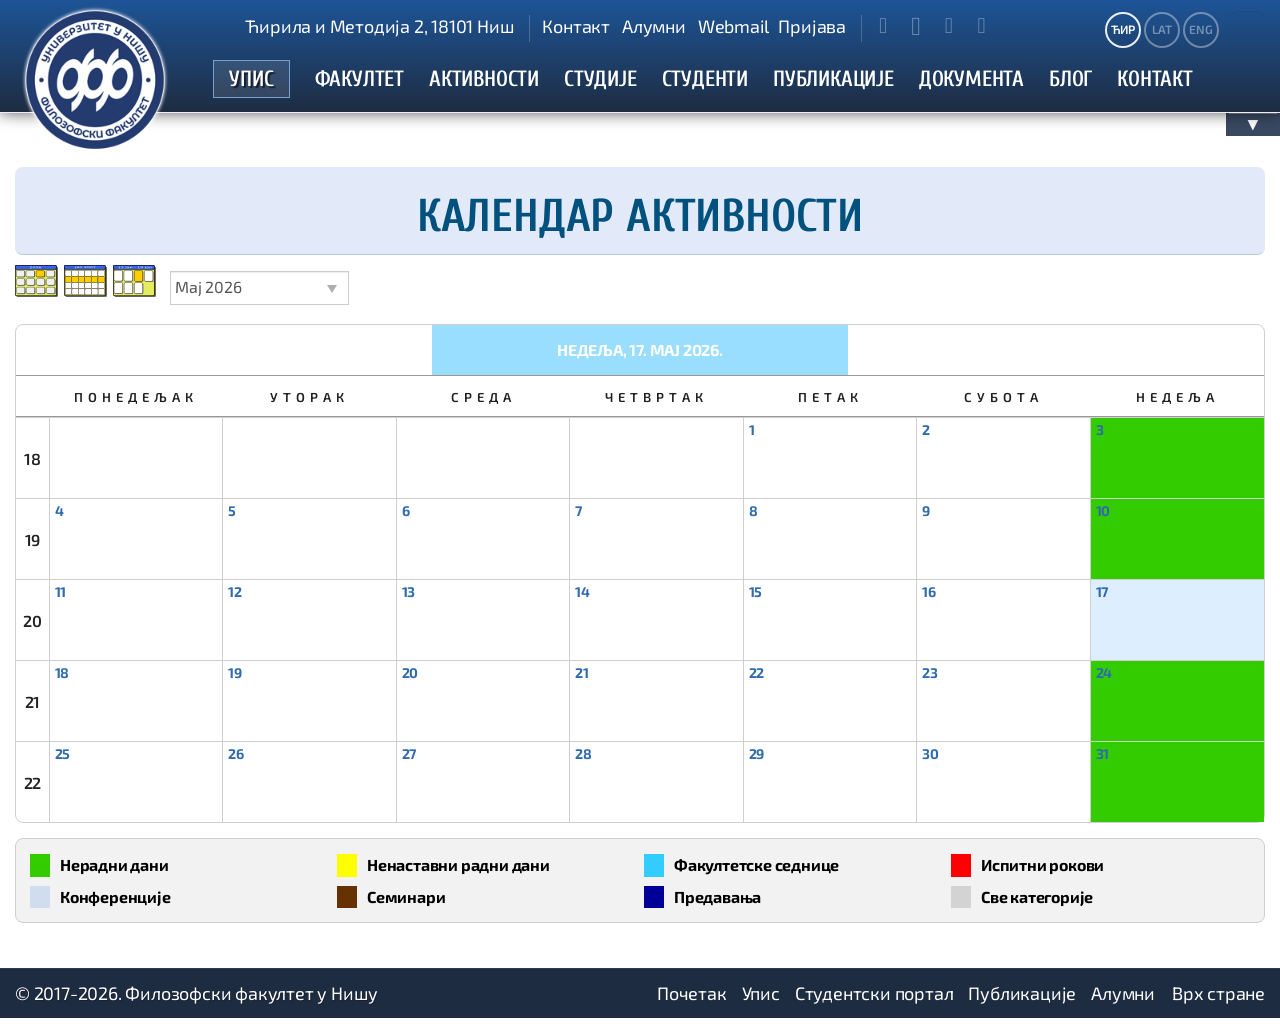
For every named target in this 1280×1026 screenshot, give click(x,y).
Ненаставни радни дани (469, 869)
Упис (761, 1001)
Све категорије (1044, 903)
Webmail (733, 26)
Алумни (654, 26)
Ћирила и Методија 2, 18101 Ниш (379, 26)
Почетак (692, 1001)
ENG (1200, 29)
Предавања (722, 903)
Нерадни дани (121, 869)
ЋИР (1122, 29)
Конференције (122, 903)
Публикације (1022, 1001)
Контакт (576, 26)
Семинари (410, 903)
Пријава (812, 26)
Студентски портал (874, 1001)
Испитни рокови (1051, 869)
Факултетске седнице (766, 869)
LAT (1161, 29)
